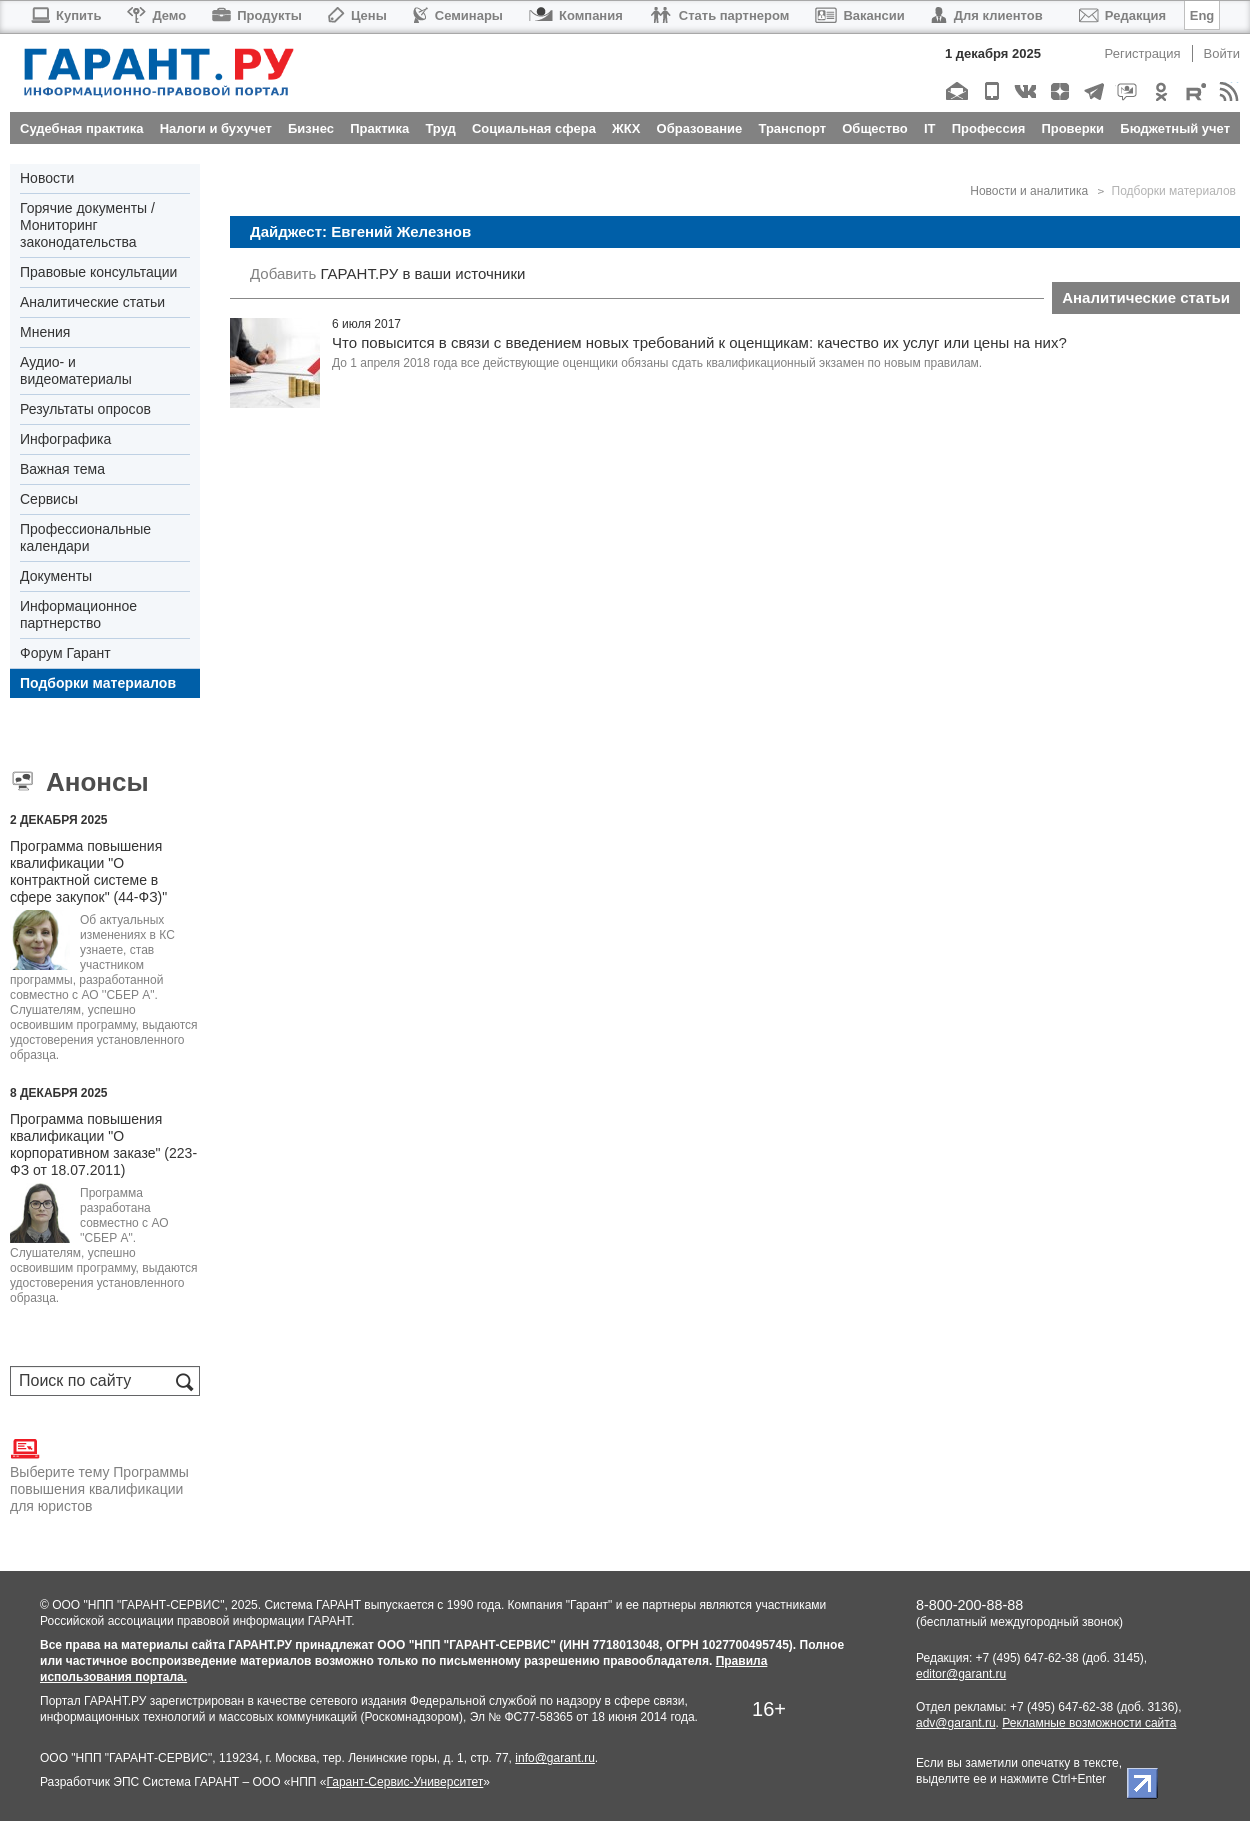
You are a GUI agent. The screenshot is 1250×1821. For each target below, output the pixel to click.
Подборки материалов (98, 683)
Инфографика (65, 439)
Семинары (458, 15)
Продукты (257, 15)
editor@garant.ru (961, 1674)
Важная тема (62, 469)
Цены (357, 15)
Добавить (283, 273)
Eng (1202, 15)
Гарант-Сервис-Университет (404, 1782)
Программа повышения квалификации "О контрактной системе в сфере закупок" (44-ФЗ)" (88, 871)
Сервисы (49, 499)
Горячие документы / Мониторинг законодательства (87, 225)
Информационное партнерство (78, 614)
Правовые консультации (98, 272)
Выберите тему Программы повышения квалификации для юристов (99, 1474)
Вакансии (859, 15)
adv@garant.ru (956, 1723)
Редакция (1122, 15)
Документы (56, 576)
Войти (1222, 53)
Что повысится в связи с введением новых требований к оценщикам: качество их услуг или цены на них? (699, 342)
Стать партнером (719, 15)
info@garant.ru (555, 1758)
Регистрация (1143, 53)
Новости (47, 178)
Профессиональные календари (85, 537)
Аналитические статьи (92, 302)
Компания (576, 15)
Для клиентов (987, 15)
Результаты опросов (85, 409)
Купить (65, 15)
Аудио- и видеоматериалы (76, 370)
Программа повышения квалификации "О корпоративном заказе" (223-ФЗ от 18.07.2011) (103, 1144)
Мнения (45, 332)
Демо (156, 15)
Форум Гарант (65, 653)
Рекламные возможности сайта (1089, 1723)
